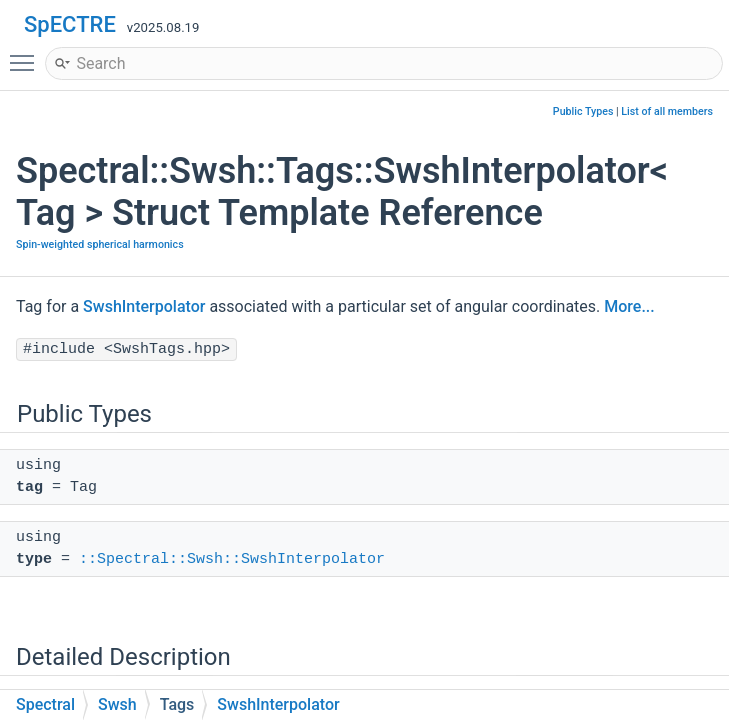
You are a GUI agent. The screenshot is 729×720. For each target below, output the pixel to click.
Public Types (583, 111)
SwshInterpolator (144, 306)
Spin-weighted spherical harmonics (100, 244)
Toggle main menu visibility (27, 54)
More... (629, 306)
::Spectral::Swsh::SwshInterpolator (232, 559)
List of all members (667, 111)
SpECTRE (70, 24)
